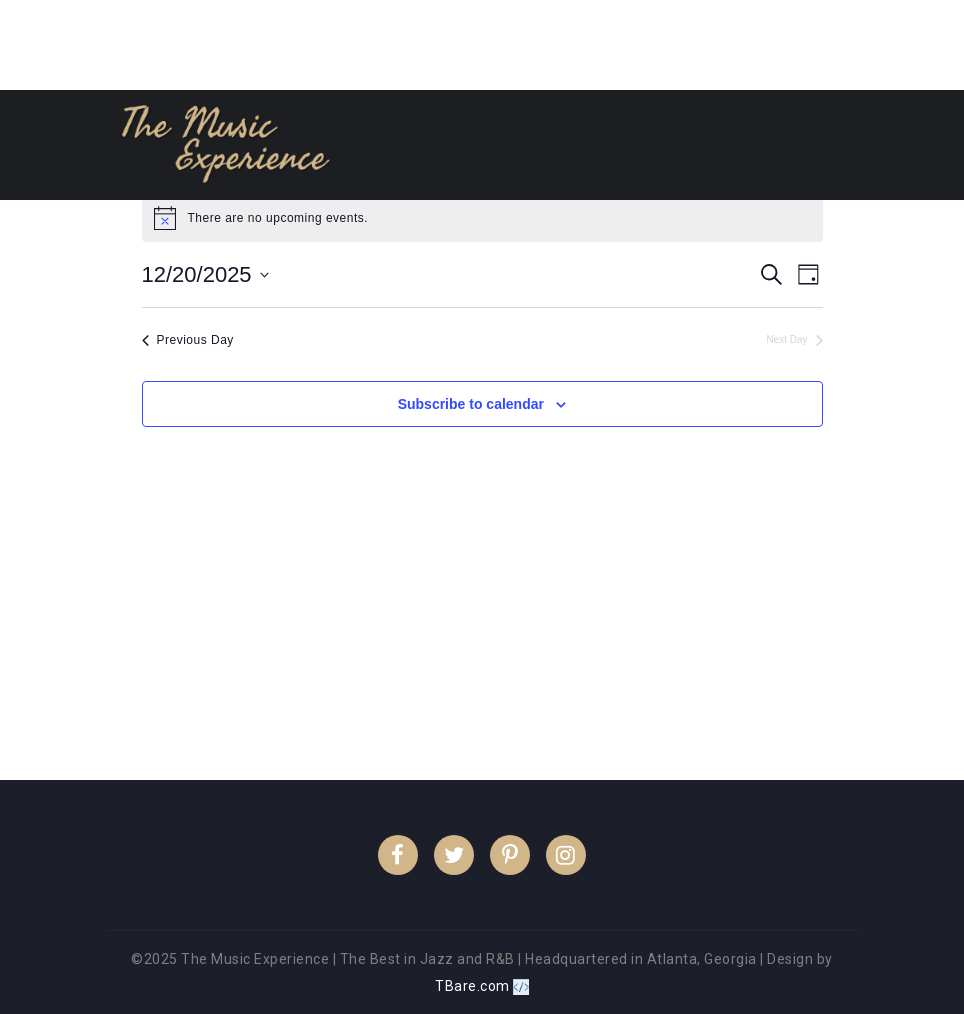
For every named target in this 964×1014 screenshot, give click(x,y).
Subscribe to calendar (471, 404)
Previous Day (188, 340)
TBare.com (482, 986)
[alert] (482, 218)
